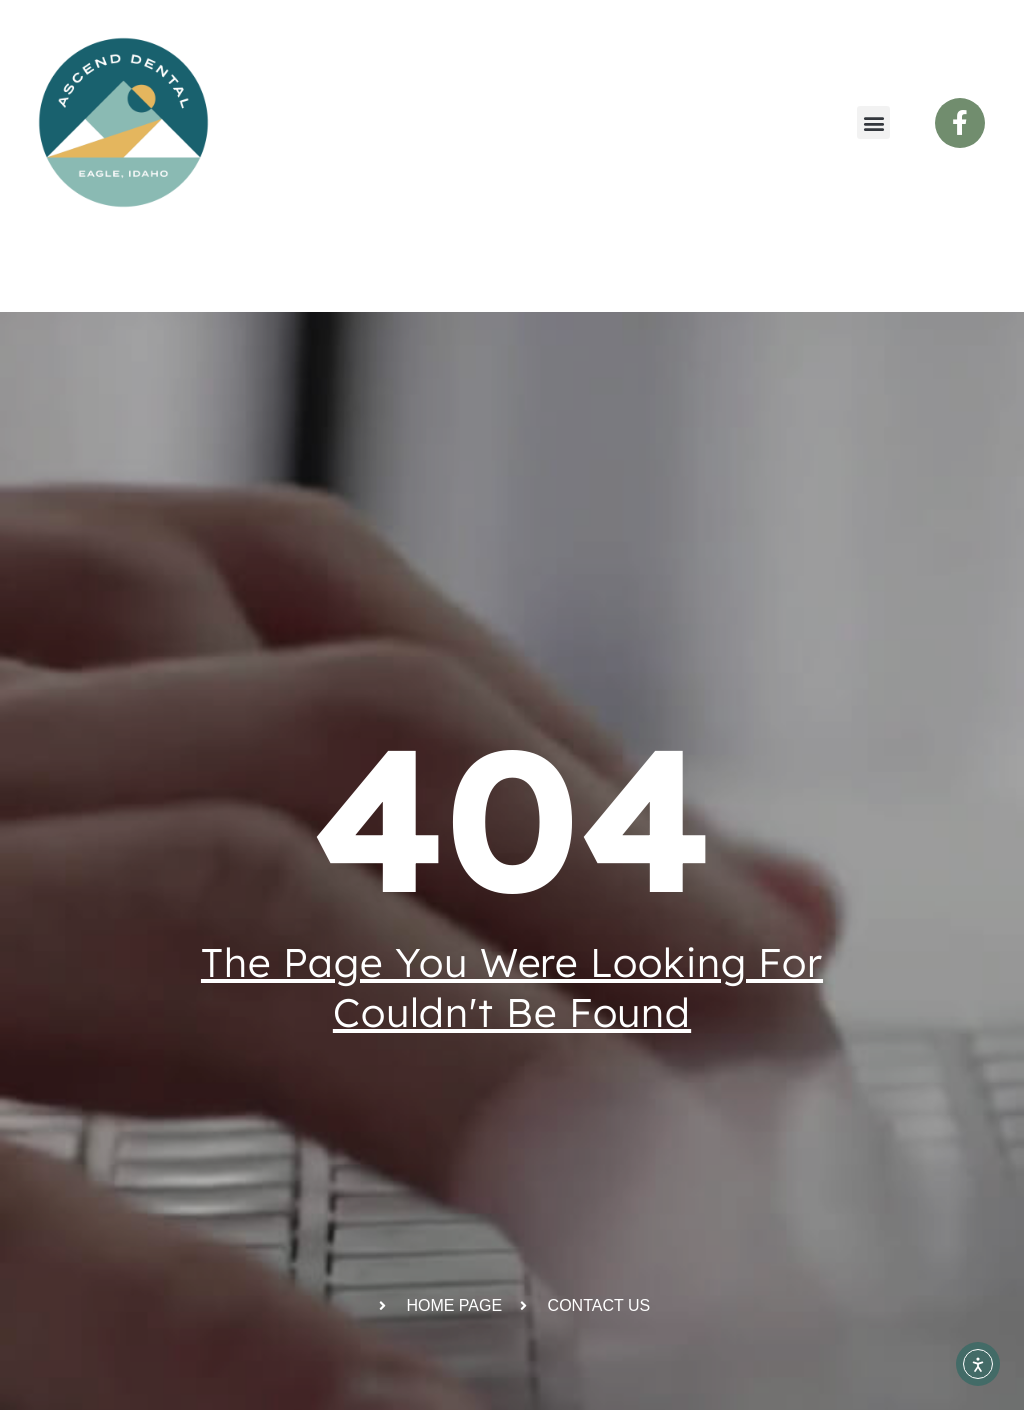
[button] (873, 122)
